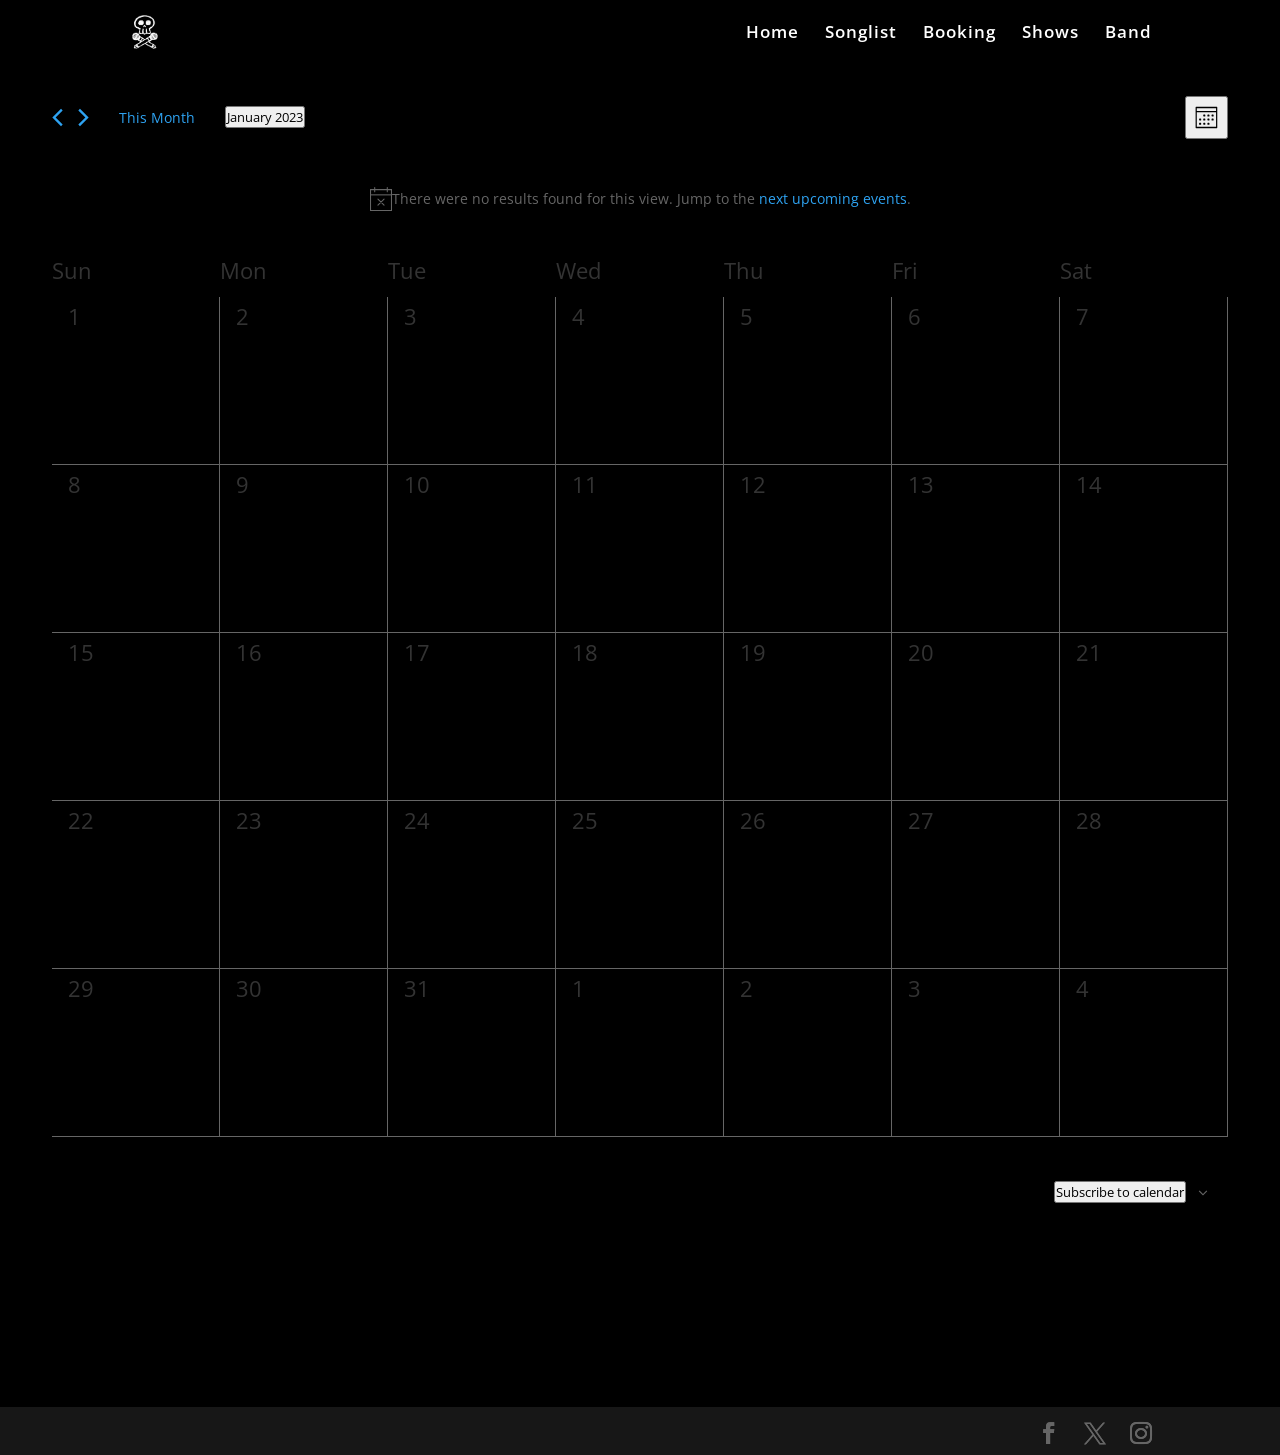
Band (1128, 34)
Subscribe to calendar (1120, 1192)
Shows (1050, 34)
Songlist (861, 34)
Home (772, 34)
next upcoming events (833, 198)
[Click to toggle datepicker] (265, 117)
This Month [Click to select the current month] (157, 117)
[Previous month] (57, 117)
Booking (959, 34)
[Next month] (83, 117)
